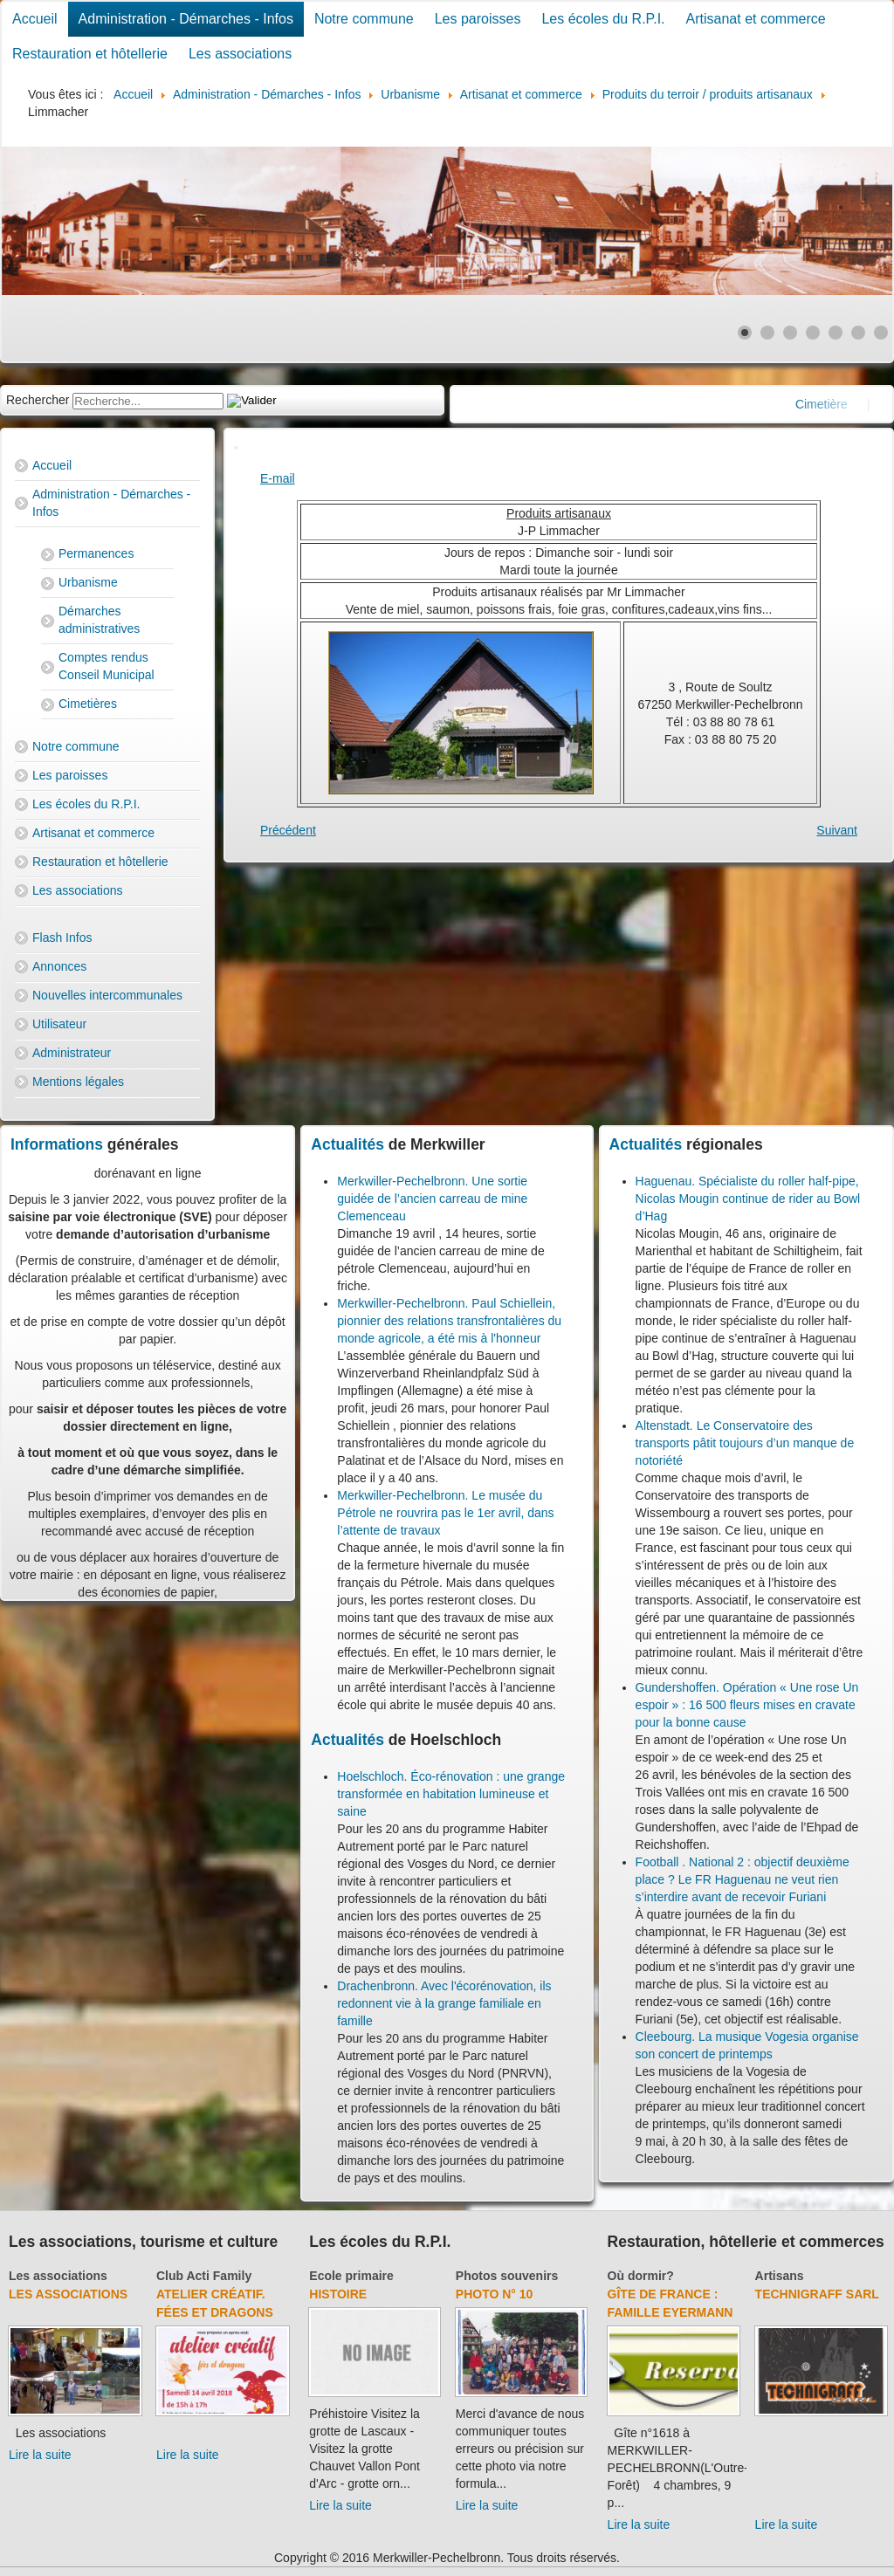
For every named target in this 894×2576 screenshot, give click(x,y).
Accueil (35, 18)
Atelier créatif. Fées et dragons (214, 2303)
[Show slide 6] (858, 333)
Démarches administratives (99, 619)
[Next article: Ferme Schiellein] (836, 830)
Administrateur (71, 1053)
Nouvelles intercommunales (107, 995)
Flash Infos (62, 938)
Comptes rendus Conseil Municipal (106, 666)
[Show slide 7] (881, 333)
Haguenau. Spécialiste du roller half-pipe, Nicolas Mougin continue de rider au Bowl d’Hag (748, 1198)
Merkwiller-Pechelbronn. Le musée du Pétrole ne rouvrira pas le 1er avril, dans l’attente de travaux (445, 1512)
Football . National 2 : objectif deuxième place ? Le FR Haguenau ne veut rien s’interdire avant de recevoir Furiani (742, 1879)
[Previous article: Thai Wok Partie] (288, 830)
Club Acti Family (203, 2276)
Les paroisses (478, 18)
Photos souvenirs (507, 2276)
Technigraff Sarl (817, 2294)
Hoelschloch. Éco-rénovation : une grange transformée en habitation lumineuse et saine (451, 1793)
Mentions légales (78, 1082)
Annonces (59, 966)
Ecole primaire (351, 2276)
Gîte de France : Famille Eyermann (670, 2303)
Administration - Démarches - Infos (186, 18)
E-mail (277, 478)
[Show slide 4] (813, 333)
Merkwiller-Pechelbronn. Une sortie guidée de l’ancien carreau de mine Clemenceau (432, 1198)
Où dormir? (641, 2276)
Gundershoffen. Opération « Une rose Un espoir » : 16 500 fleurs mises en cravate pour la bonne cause (747, 1704)
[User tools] (235, 448)
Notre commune (364, 18)
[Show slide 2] (767, 333)
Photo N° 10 (494, 2294)
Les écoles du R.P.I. (602, 18)
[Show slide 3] (790, 333)
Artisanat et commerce (756, 18)
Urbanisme (88, 582)
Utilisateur (59, 1024)
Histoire (338, 2294)
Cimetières (87, 704)
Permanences (96, 553)
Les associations (240, 53)
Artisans (779, 2276)
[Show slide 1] (745, 333)
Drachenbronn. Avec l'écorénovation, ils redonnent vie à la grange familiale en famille (444, 2003)
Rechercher (37, 400)
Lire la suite (40, 2455)
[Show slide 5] (835, 333)
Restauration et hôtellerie (90, 53)
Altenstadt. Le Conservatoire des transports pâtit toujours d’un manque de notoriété (745, 1443)
